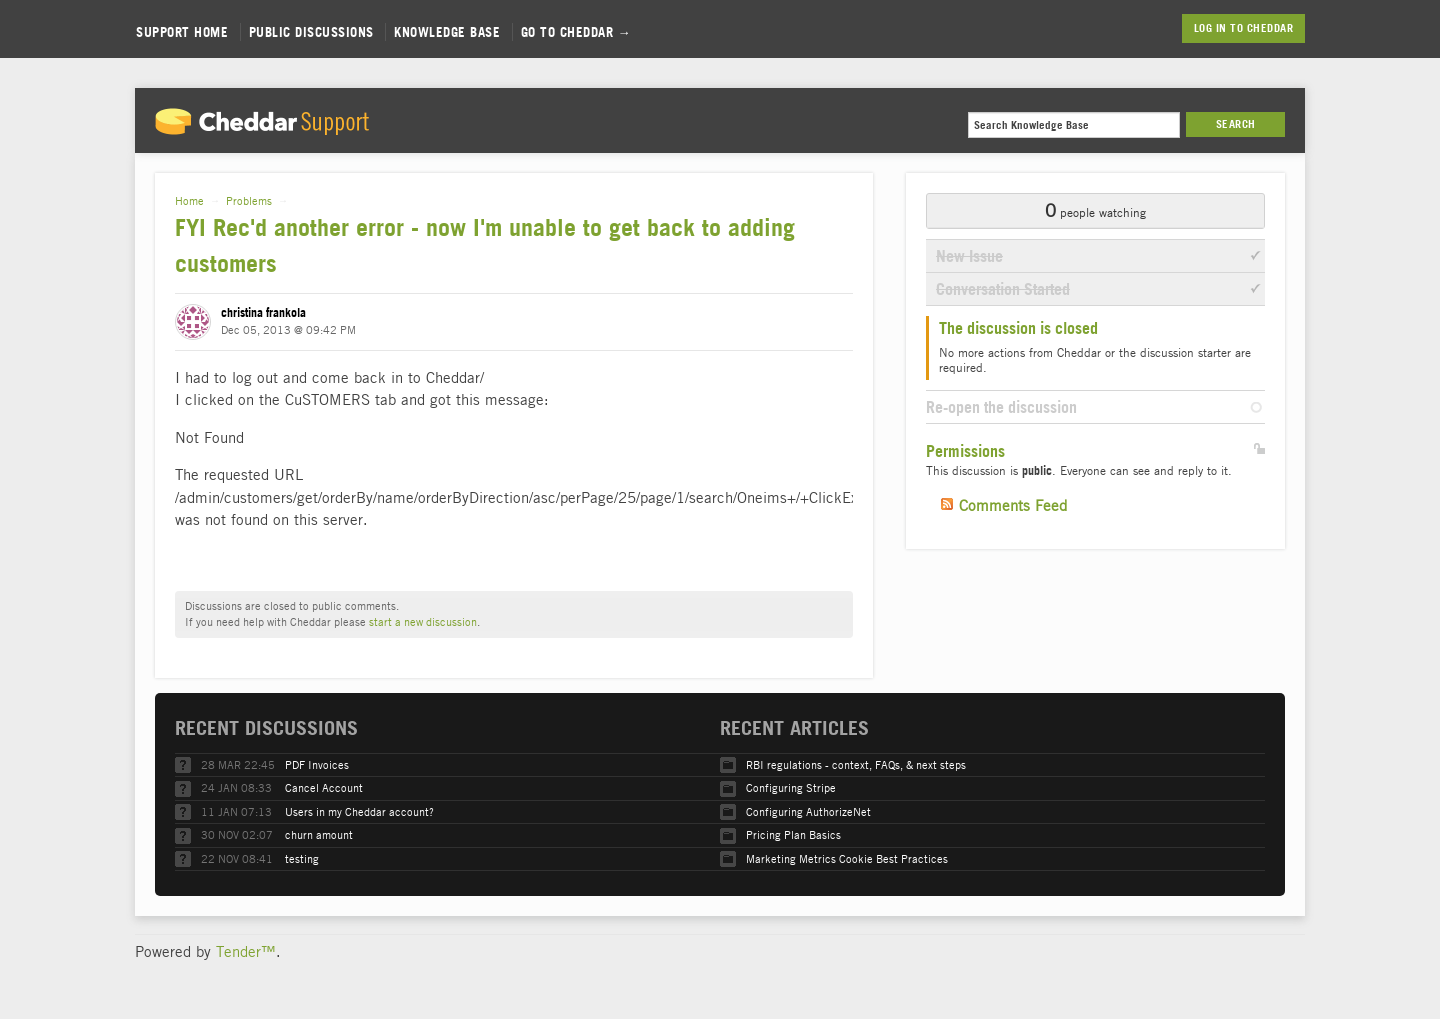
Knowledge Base (447, 32)
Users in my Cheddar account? (359, 811)
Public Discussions (311, 32)
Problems (249, 200)
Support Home (182, 32)
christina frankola (263, 312)
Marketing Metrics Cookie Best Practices (847, 858)
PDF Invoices (317, 764)
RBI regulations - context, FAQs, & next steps (856, 764)
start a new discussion (423, 621)
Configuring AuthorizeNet (808, 811)
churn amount (319, 834)
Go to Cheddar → (576, 32)
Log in (1210, 28)
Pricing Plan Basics (793, 834)
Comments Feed (1013, 505)
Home (189, 200)
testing (302, 858)
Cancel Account (324, 787)
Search (1236, 124)
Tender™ (246, 951)
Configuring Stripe (791, 787)
